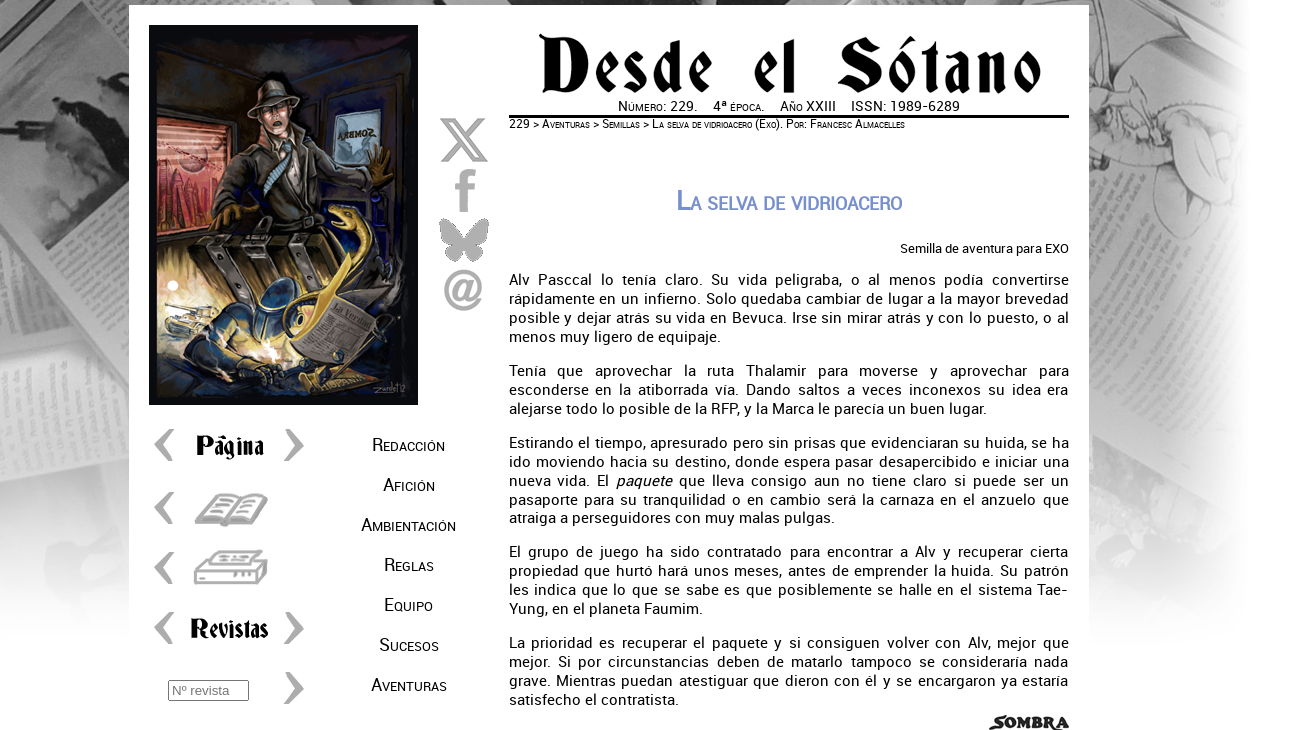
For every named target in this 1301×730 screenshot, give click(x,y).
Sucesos (409, 645)
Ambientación (408, 525)
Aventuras (409, 685)
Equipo (408, 605)
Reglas (409, 565)
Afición (409, 485)
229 (519, 124)
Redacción (408, 445)
